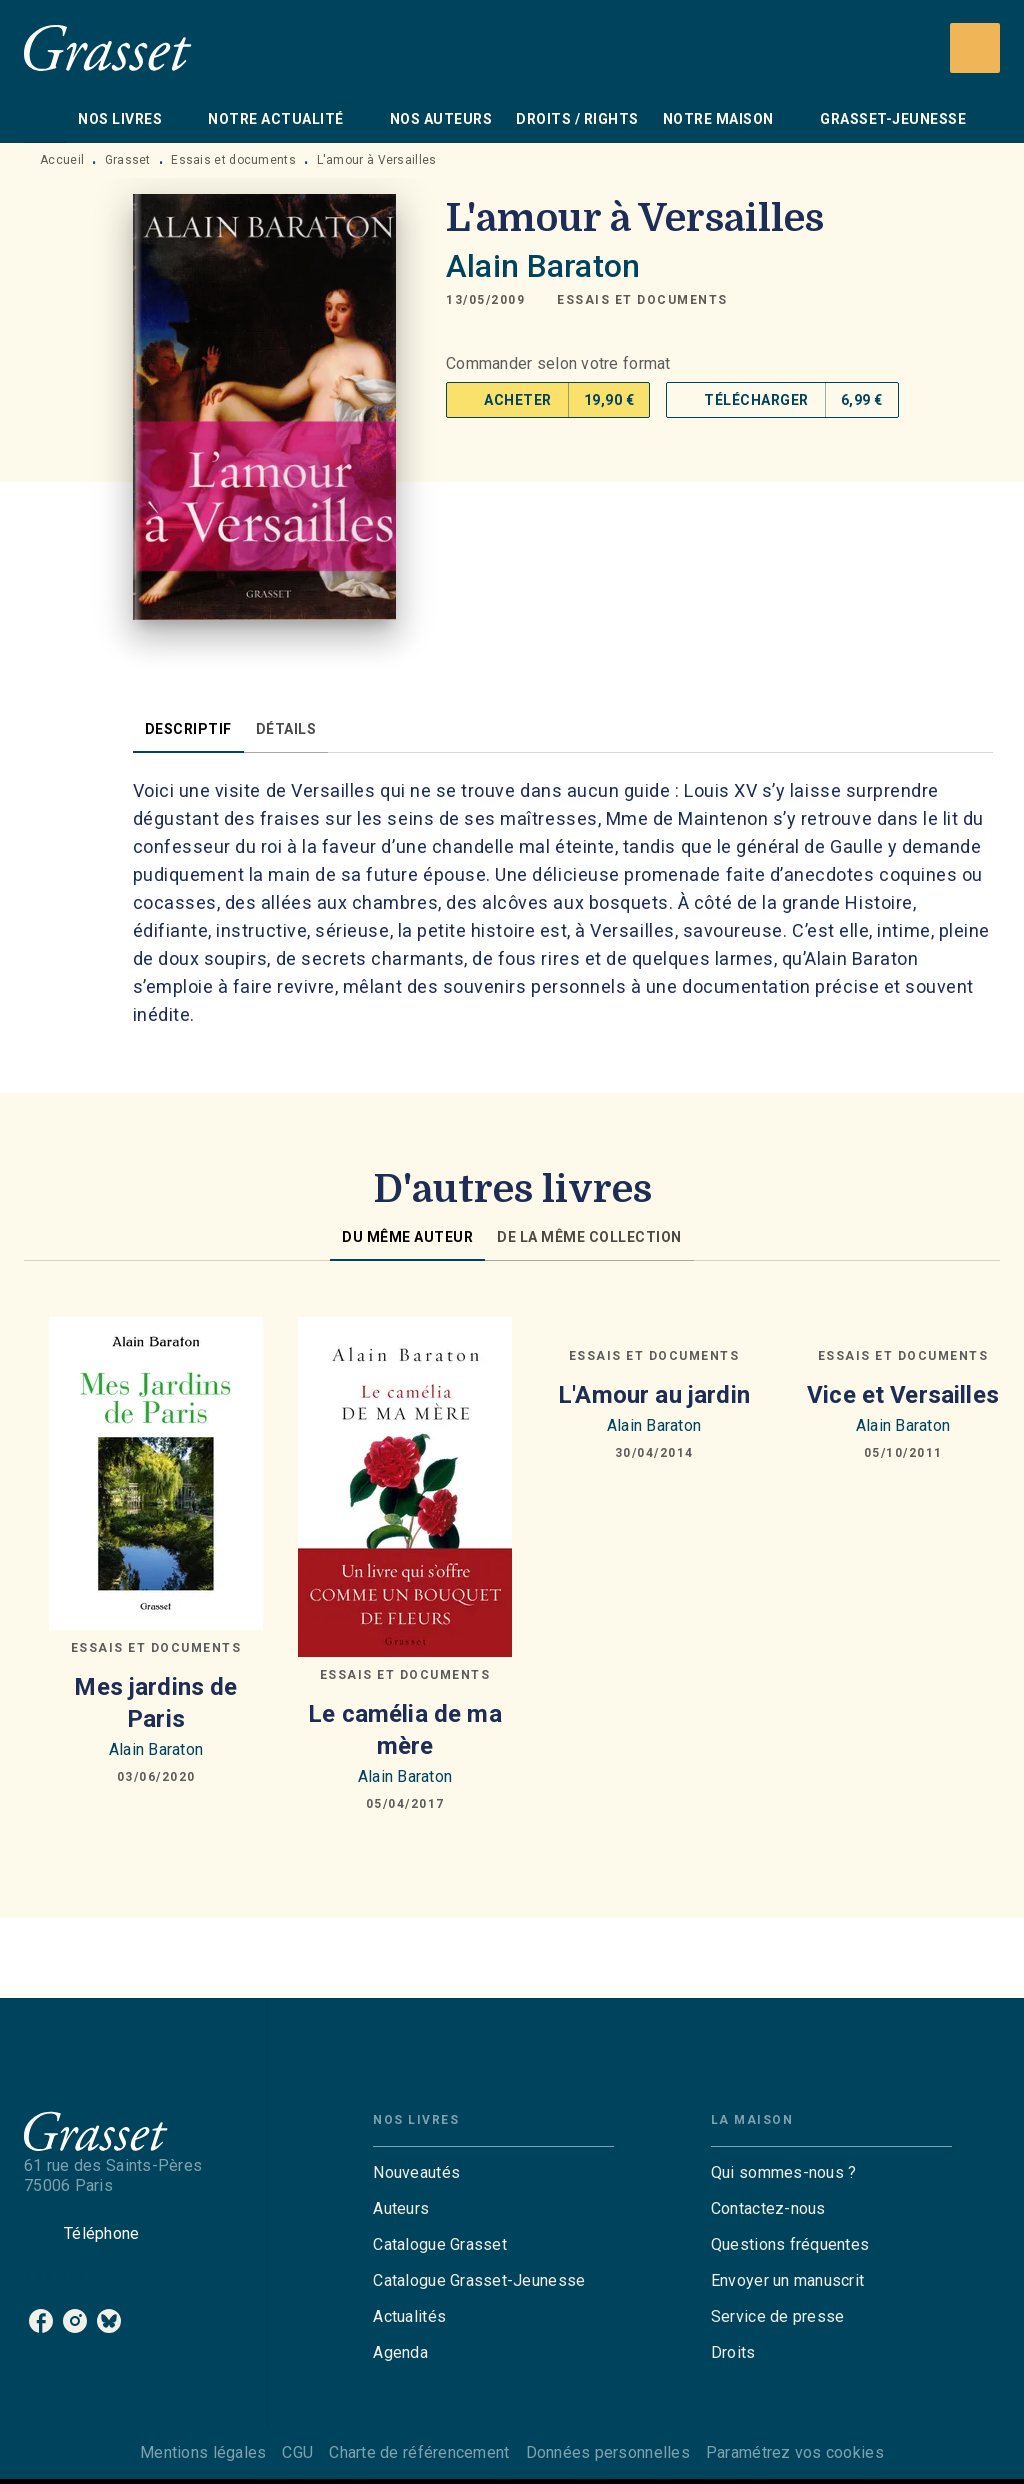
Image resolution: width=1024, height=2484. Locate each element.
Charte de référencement (419, 2452)
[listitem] (41, 2321)
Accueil (62, 160)
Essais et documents (233, 160)
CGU (297, 2452)
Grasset (128, 160)
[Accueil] (108, 47)
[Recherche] (975, 48)
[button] (642, 300)
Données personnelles (608, 2452)
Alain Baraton (543, 266)
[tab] (45, 119)
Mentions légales (203, 2452)
